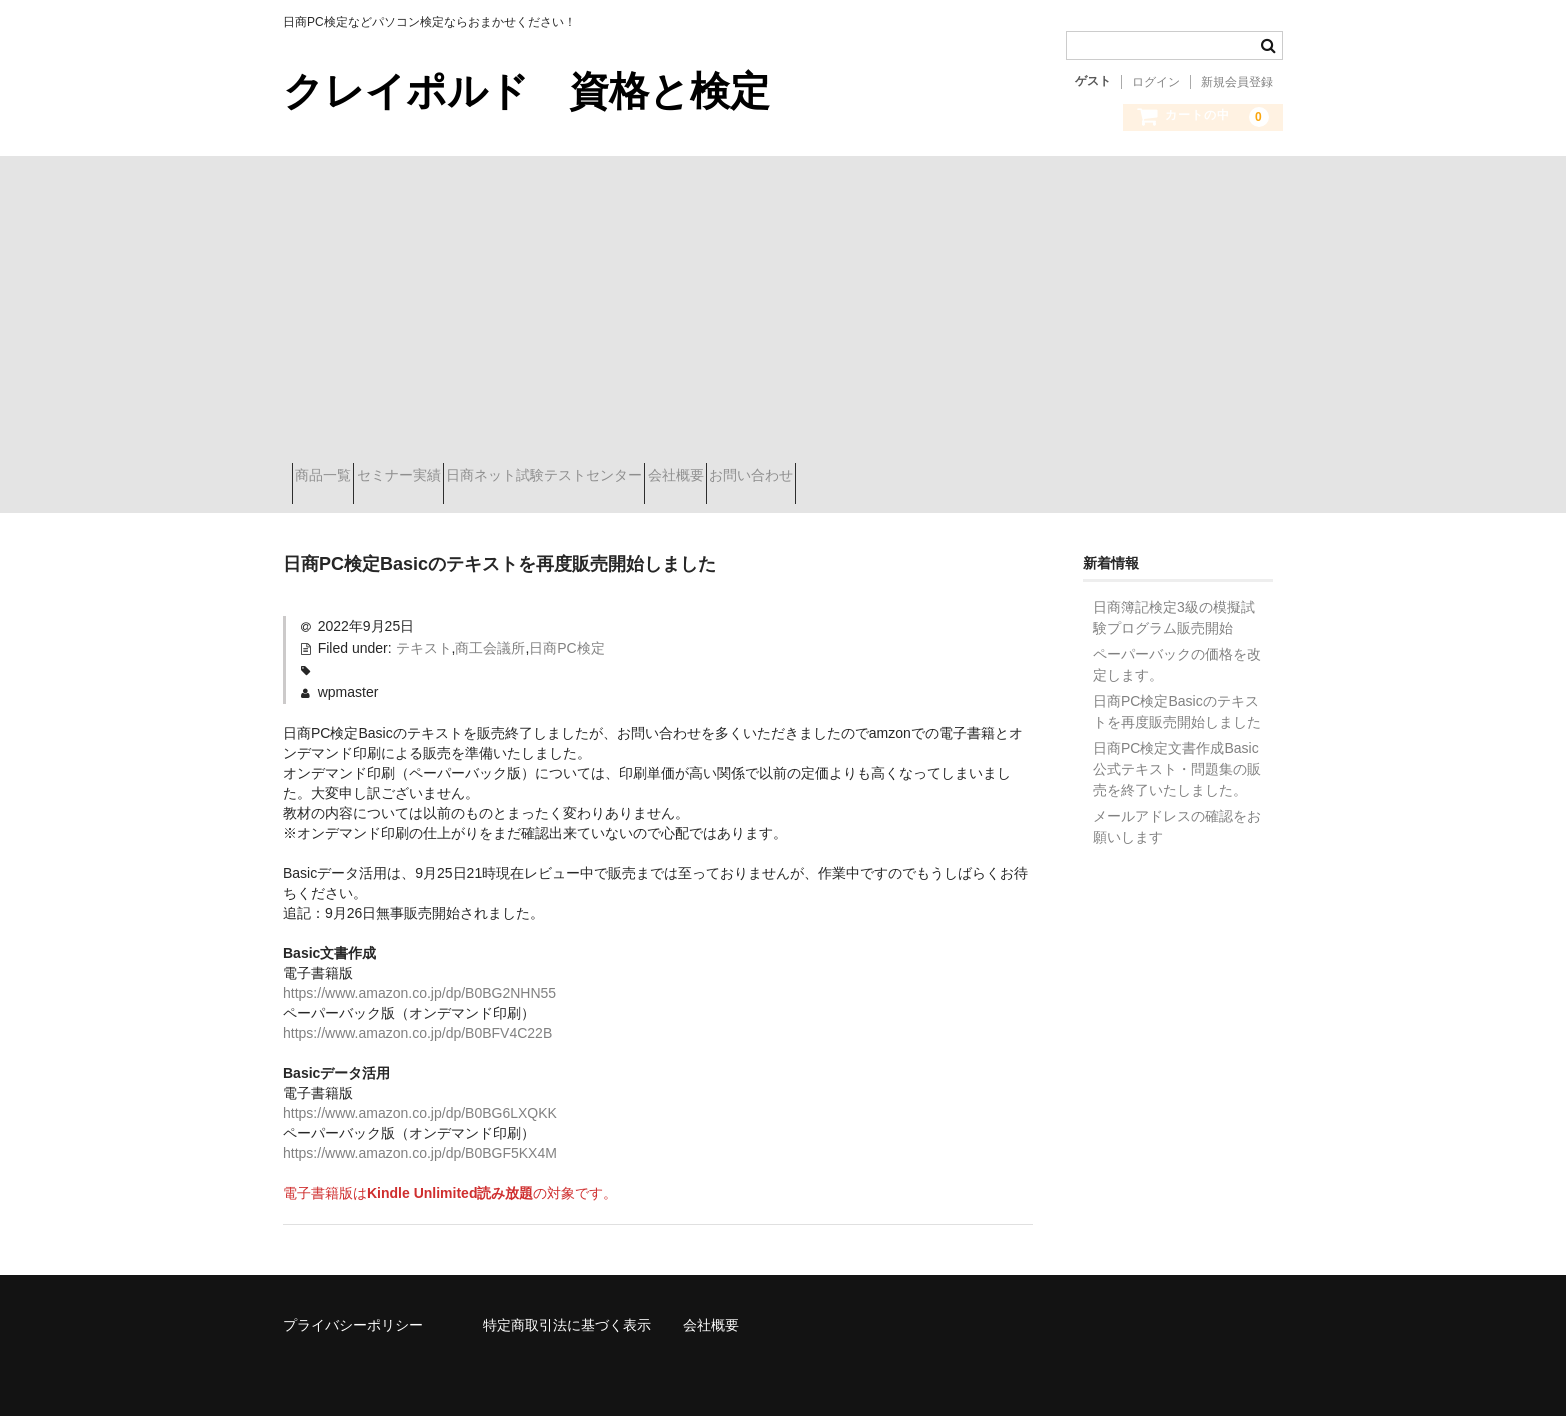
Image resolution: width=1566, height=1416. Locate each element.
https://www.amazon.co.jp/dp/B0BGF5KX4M (420, 1138)
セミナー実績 (443, 477)
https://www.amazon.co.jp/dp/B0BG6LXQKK (420, 1098)
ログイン (1156, 82)
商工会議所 (490, 633)
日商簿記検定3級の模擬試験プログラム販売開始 (1174, 602)
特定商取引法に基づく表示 (567, 1310)
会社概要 (791, 477)
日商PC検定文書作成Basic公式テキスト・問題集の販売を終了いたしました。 (1177, 754)
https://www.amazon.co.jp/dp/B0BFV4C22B (417, 1018)
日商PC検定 (566, 633)
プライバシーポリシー (353, 1310)
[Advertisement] (783, 306)
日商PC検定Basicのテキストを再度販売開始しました (1177, 696)
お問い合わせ (902, 477)
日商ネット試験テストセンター (624, 477)
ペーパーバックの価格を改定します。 (1177, 649)
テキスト (424, 633)
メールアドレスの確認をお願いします (1177, 811)
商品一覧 (332, 477)
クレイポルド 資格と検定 (526, 91)
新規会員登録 (1237, 82)
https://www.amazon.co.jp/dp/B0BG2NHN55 (419, 978)
